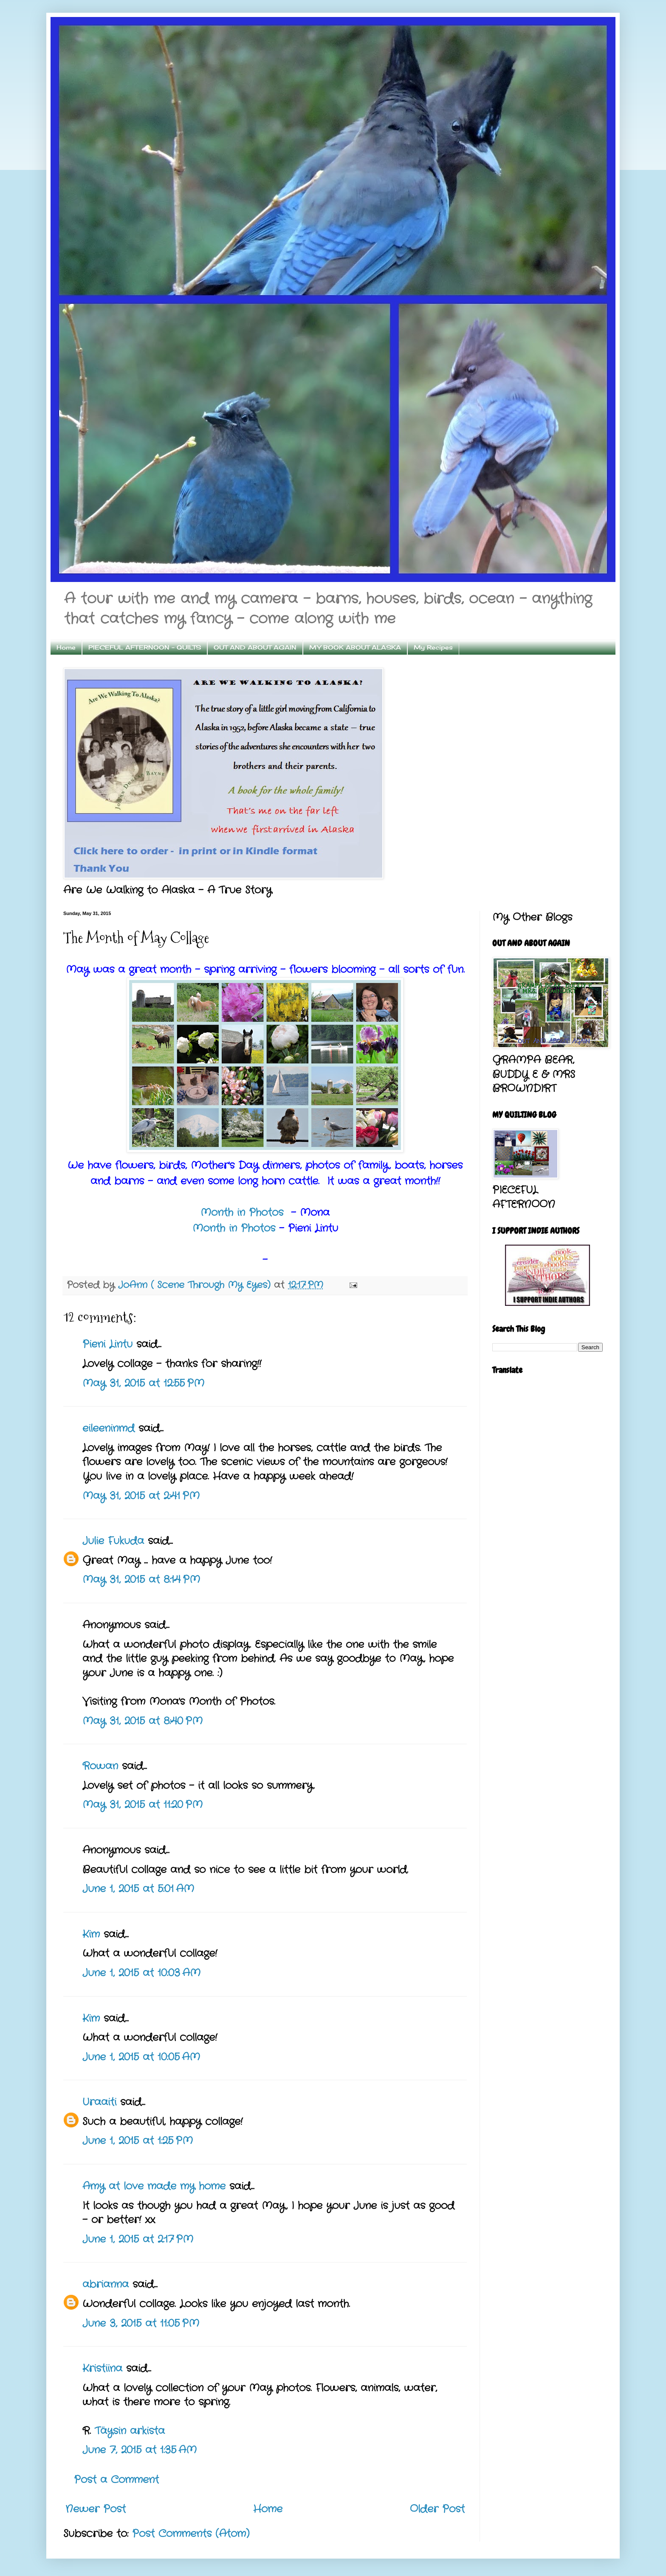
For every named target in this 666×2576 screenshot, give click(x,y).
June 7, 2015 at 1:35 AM (139, 2450)
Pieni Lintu (107, 1344)
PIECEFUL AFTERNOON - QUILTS (144, 647)
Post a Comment (116, 2480)
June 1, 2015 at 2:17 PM (137, 2239)
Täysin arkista (130, 2431)
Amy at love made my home (154, 2186)
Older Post (437, 2509)
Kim (91, 1934)
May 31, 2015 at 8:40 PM (142, 1721)
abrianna (105, 2284)
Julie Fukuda (113, 1541)
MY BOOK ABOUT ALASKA (355, 647)
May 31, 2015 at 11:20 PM (142, 1805)
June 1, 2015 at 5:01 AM (138, 1889)
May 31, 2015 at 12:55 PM (143, 1383)
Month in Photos (243, 1213)
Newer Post (95, 2509)
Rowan (100, 1766)
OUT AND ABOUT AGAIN (255, 647)
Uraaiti (99, 2102)
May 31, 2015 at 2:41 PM (141, 1496)
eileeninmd (108, 1428)
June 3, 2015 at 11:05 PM (140, 2323)
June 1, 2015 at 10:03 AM (141, 1973)
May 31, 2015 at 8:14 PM (141, 1580)
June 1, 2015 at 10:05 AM (141, 2057)
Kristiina (102, 2368)
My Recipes (433, 647)
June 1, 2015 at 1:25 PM (137, 2141)
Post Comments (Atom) (190, 2534)
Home (66, 647)
